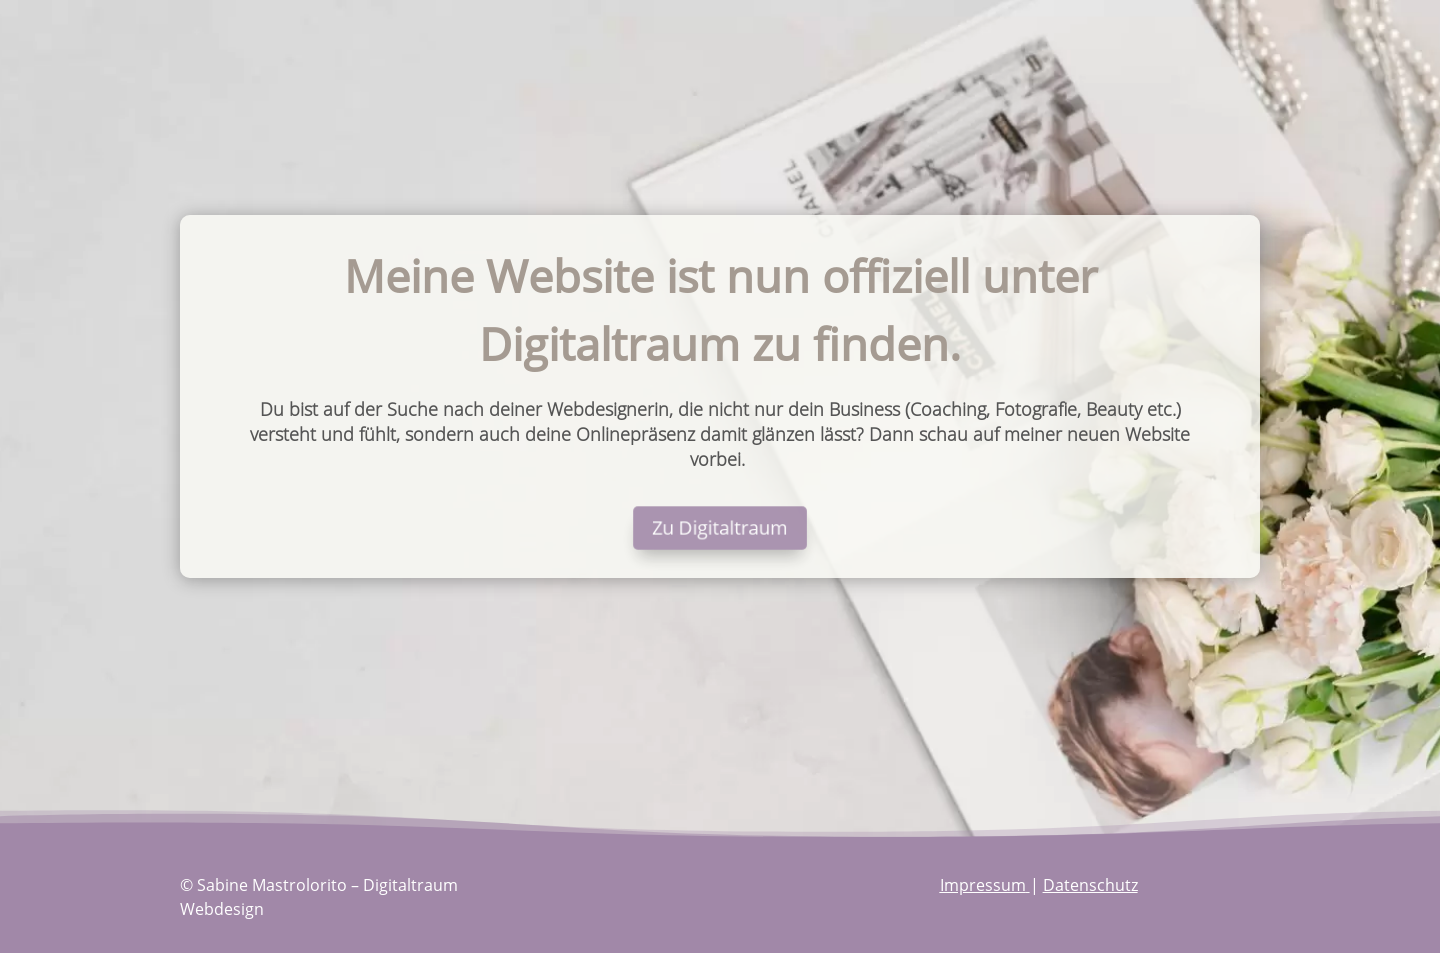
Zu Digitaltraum (720, 527)
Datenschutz (1090, 885)
